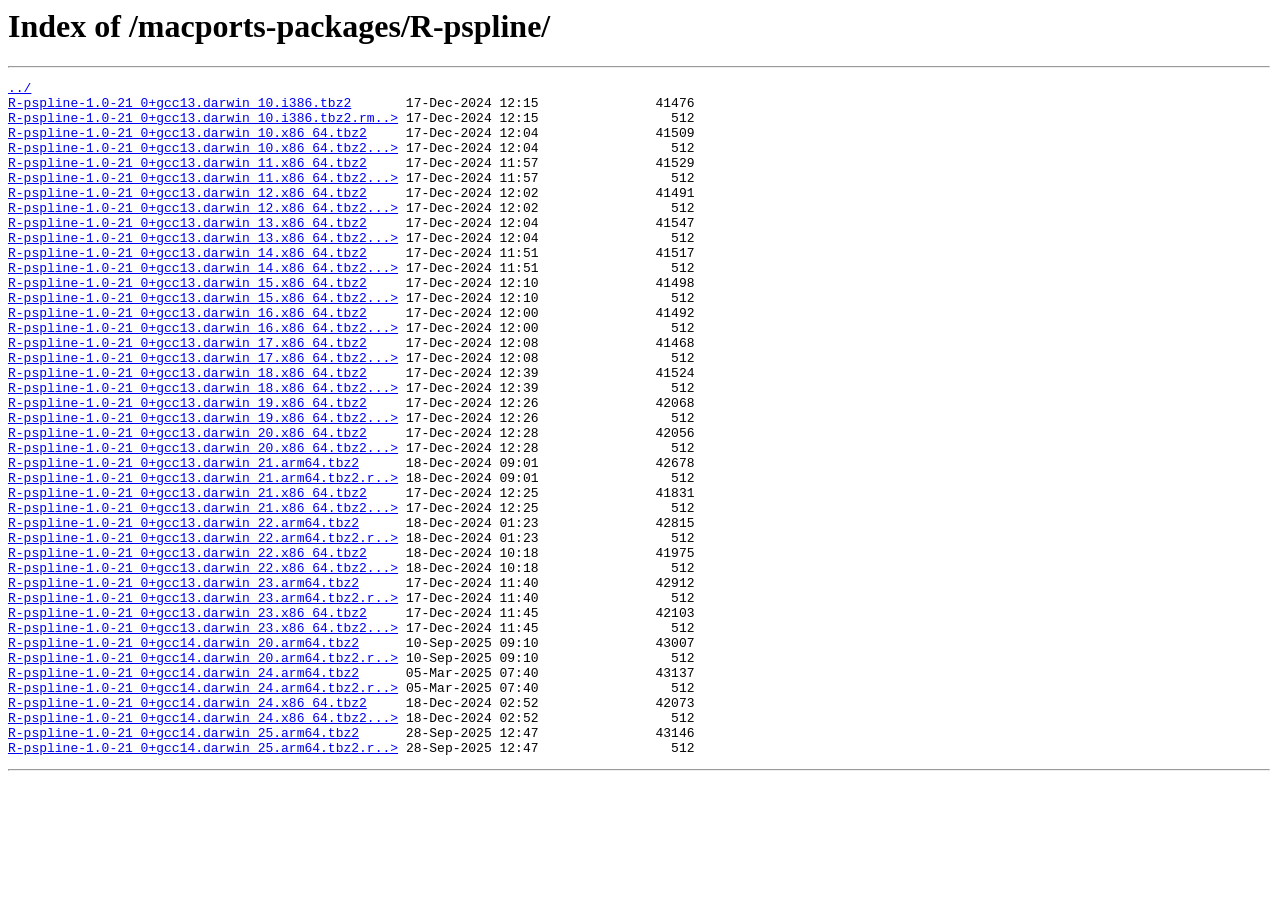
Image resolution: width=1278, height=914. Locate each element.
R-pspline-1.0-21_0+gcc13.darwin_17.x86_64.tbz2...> (203, 414)
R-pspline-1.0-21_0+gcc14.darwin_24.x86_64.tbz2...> (203, 846)
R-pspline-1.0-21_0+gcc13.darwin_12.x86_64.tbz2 (187, 216)
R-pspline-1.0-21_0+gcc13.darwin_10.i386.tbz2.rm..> (203, 126)
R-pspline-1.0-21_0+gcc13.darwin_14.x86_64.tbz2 (187, 288)
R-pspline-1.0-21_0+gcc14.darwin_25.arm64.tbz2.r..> (203, 882)
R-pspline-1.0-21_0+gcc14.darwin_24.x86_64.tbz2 (187, 828)
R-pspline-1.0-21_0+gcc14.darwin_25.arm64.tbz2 (183, 864)
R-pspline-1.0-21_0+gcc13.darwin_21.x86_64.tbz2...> (203, 594)
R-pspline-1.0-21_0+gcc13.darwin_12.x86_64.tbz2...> (203, 234)
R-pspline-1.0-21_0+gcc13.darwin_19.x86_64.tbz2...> (203, 486)
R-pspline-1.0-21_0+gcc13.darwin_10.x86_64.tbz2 (187, 144)
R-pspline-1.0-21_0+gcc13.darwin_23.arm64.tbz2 (183, 684)
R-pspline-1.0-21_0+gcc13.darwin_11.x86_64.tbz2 (187, 180)
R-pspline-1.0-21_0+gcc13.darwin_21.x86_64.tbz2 (187, 576)
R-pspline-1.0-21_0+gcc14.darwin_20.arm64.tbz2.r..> (203, 774)
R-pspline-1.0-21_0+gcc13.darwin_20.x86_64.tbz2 (187, 504)
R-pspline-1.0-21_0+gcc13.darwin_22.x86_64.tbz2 (187, 648)
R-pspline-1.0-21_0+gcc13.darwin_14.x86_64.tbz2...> (203, 306)
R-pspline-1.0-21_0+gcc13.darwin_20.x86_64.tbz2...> (203, 522)
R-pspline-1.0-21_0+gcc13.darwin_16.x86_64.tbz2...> (203, 378)
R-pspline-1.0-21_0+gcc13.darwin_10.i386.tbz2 (179, 108)
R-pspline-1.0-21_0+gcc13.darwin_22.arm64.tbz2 (183, 612)
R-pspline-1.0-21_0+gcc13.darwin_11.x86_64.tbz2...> (203, 198)
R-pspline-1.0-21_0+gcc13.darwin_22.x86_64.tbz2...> (203, 666)
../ (19, 90)
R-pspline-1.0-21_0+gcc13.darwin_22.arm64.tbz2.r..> (203, 630)
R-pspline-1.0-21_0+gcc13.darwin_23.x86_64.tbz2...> (203, 738)
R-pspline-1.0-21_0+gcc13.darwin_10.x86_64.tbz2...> (203, 162)
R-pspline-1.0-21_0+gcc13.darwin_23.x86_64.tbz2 (187, 720)
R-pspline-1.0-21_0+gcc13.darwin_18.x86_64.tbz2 (187, 432)
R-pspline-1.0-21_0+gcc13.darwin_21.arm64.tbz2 (183, 540)
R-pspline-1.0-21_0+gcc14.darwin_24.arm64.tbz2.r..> (203, 810)
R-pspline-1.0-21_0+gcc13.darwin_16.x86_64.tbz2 (187, 360)
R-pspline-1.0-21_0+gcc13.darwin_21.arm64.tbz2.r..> (203, 558)
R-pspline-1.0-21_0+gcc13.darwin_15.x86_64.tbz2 (187, 324)
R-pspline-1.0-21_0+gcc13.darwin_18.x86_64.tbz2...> (203, 450)
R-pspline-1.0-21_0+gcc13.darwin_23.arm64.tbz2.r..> (203, 702)
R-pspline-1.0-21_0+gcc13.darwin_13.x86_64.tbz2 (187, 252)
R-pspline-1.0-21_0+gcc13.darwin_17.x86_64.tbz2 (187, 396)
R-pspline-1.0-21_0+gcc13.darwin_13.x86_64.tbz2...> (203, 270)
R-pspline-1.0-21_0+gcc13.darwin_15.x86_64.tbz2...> (203, 342)
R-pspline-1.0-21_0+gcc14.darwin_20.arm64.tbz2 (183, 756)
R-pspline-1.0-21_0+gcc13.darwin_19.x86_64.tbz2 (187, 468)
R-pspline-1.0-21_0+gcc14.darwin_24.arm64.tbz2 (183, 792)
